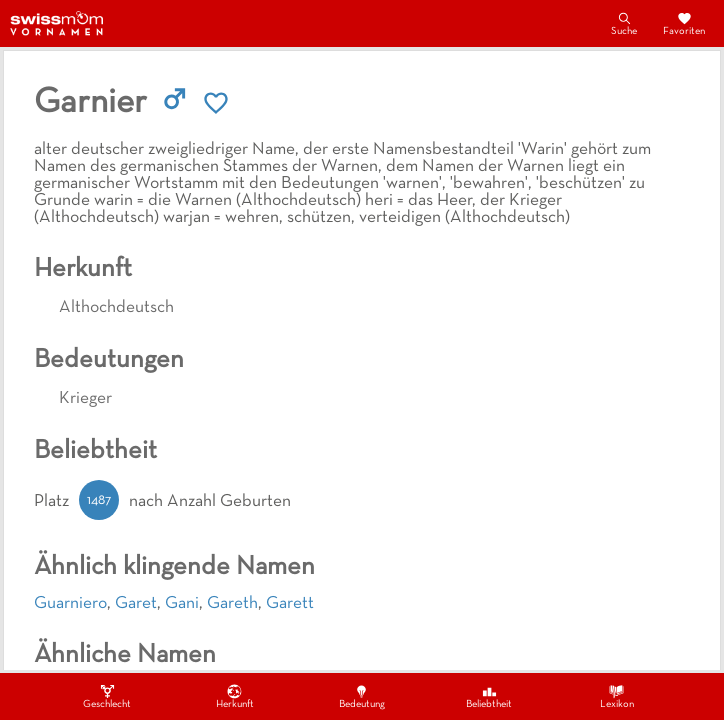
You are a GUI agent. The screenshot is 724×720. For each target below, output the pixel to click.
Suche (624, 23)
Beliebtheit (489, 696)
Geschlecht (107, 696)
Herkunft (235, 696)
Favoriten (684, 23)
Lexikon (617, 696)
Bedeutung (362, 696)
